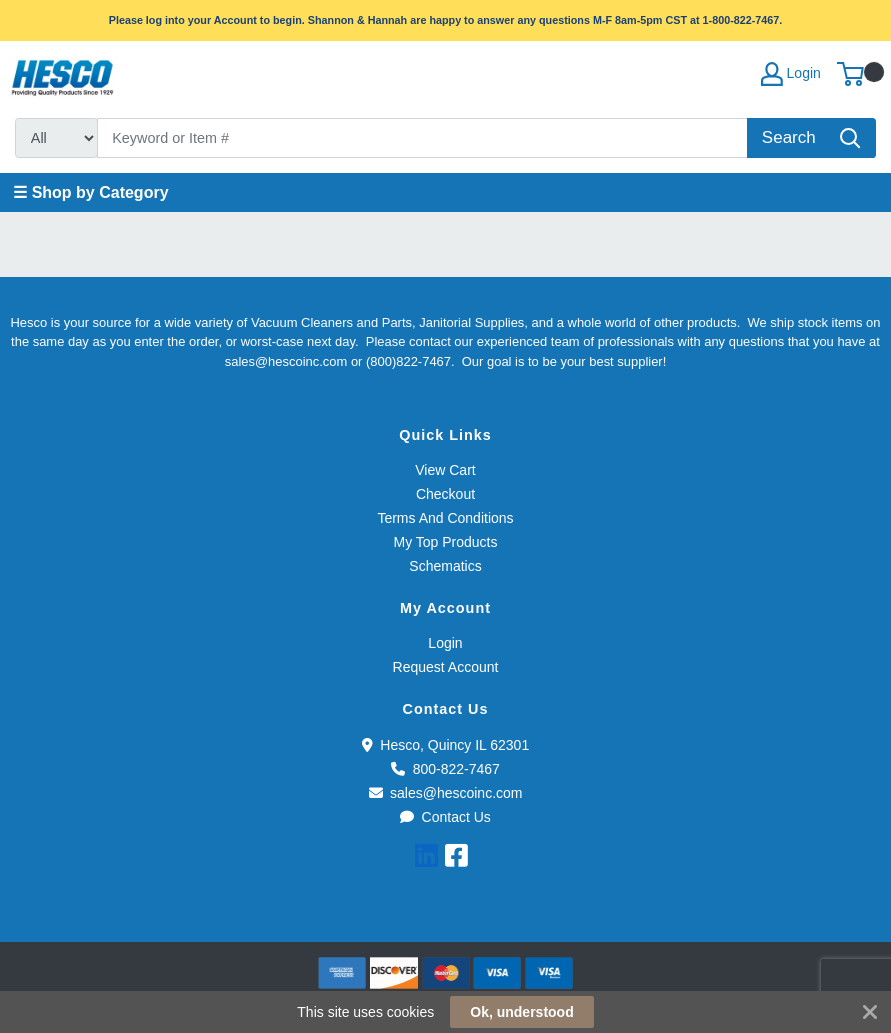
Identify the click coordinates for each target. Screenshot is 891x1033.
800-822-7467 (445, 769)
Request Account (446, 667)
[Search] (423, 138)
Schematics (445, 566)
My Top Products (445, 542)
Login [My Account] (791, 74)
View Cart (445, 470)
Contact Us (445, 817)
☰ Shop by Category (90, 192)
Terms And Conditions (445, 518)
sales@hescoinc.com (446, 793)
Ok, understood (521, 1012)
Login (445, 643)
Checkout (445, 494)
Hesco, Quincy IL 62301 (445, 745)
